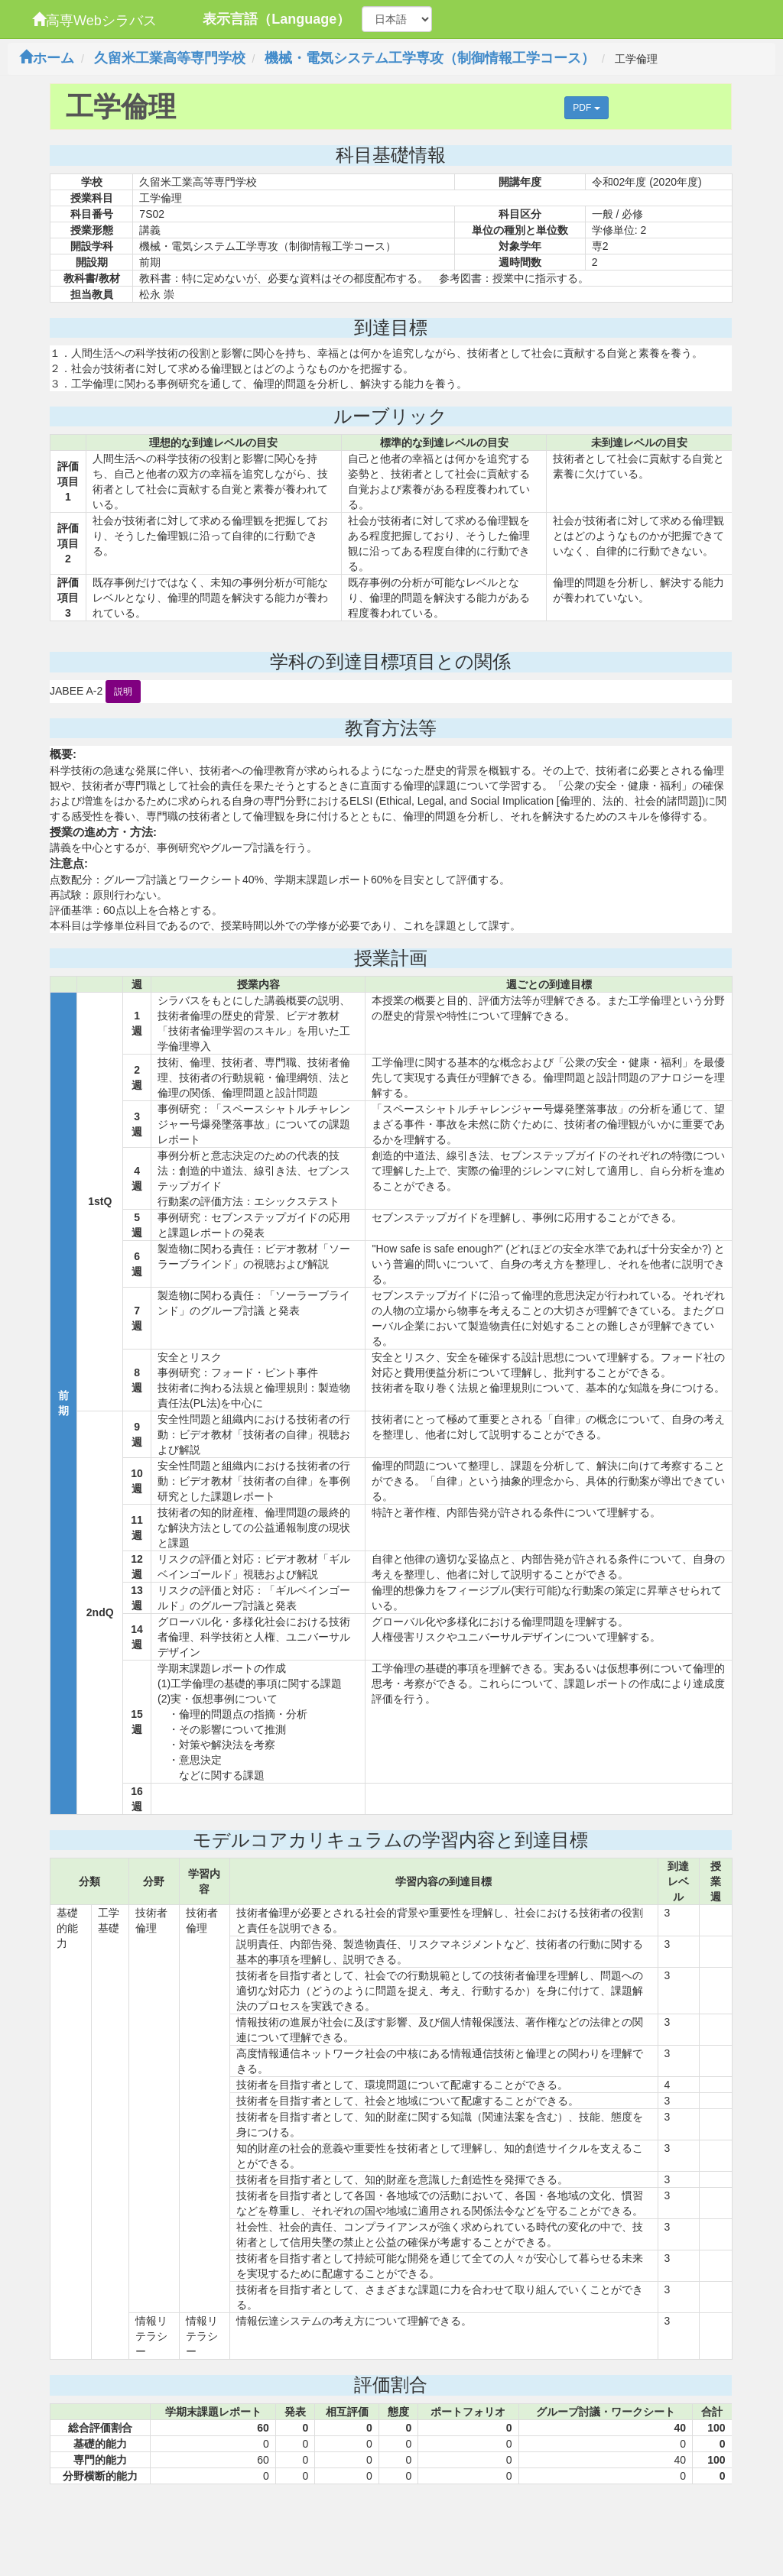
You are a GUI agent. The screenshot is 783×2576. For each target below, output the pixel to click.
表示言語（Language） (276, 19)
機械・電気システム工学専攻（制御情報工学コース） (430, 58)
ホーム (46, 58)
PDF (586, 107)
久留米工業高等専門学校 (169, 58)
